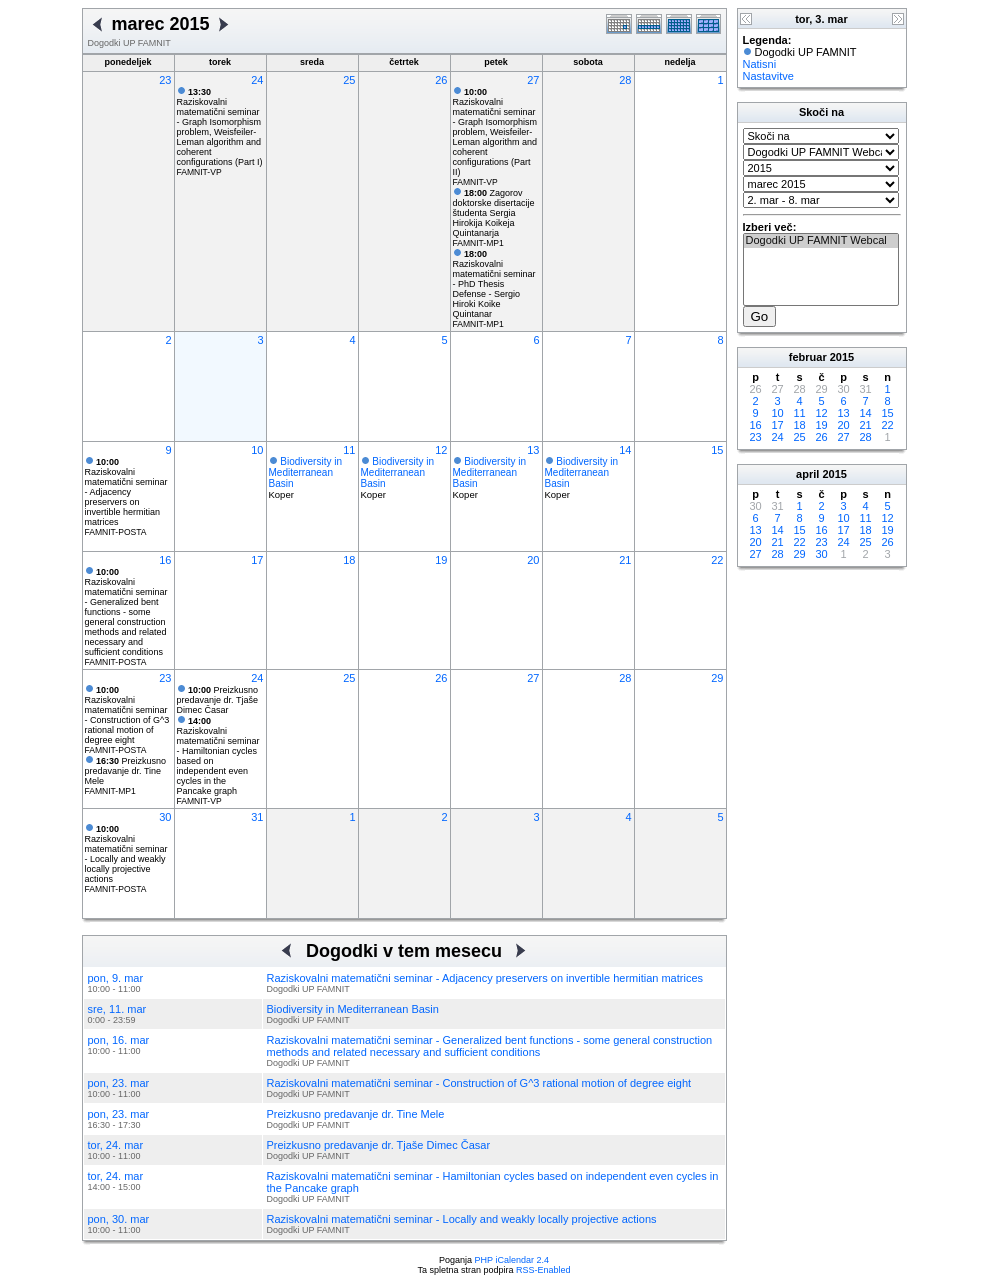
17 (257, 560)
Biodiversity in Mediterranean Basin (305, 472)
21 (625, 560)
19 (441, 560)
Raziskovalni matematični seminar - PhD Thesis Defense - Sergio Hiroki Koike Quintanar (494, 284)
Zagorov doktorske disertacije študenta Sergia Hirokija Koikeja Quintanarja (494, 213)
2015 (842, 357)
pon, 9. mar (116, 978)
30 (165, 817)
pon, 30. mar (119, 1219)
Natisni (760, 64)
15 (717, 450)
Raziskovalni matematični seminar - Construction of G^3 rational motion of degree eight (127, 715)
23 (165, 80)
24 (257, 80)
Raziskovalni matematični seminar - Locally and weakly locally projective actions (126, 854)
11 (349, 450)
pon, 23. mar (119, 1083)
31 (257, 817)
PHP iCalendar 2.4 (512, 1260)
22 (717, 560)
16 (165, 560)
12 (441, 450)
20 (533, 560)
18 (349, 560)
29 (717, 678)
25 (349, 80)
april (807, 474)
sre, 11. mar (117, 1009)
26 (441, 80)
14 (625, 450)
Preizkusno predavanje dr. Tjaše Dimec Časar (218, 700)
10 (257, 450)
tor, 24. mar (116, 1145)
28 (625, 80)
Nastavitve (768, 76)
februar (808, 357)
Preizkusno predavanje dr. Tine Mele (126, 771)
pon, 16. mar (119, 1040)
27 (533, 80)
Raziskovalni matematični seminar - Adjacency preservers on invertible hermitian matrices (126, 492)
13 (533, 450)
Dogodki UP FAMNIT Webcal (821, 241)
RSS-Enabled (543, 1270)
